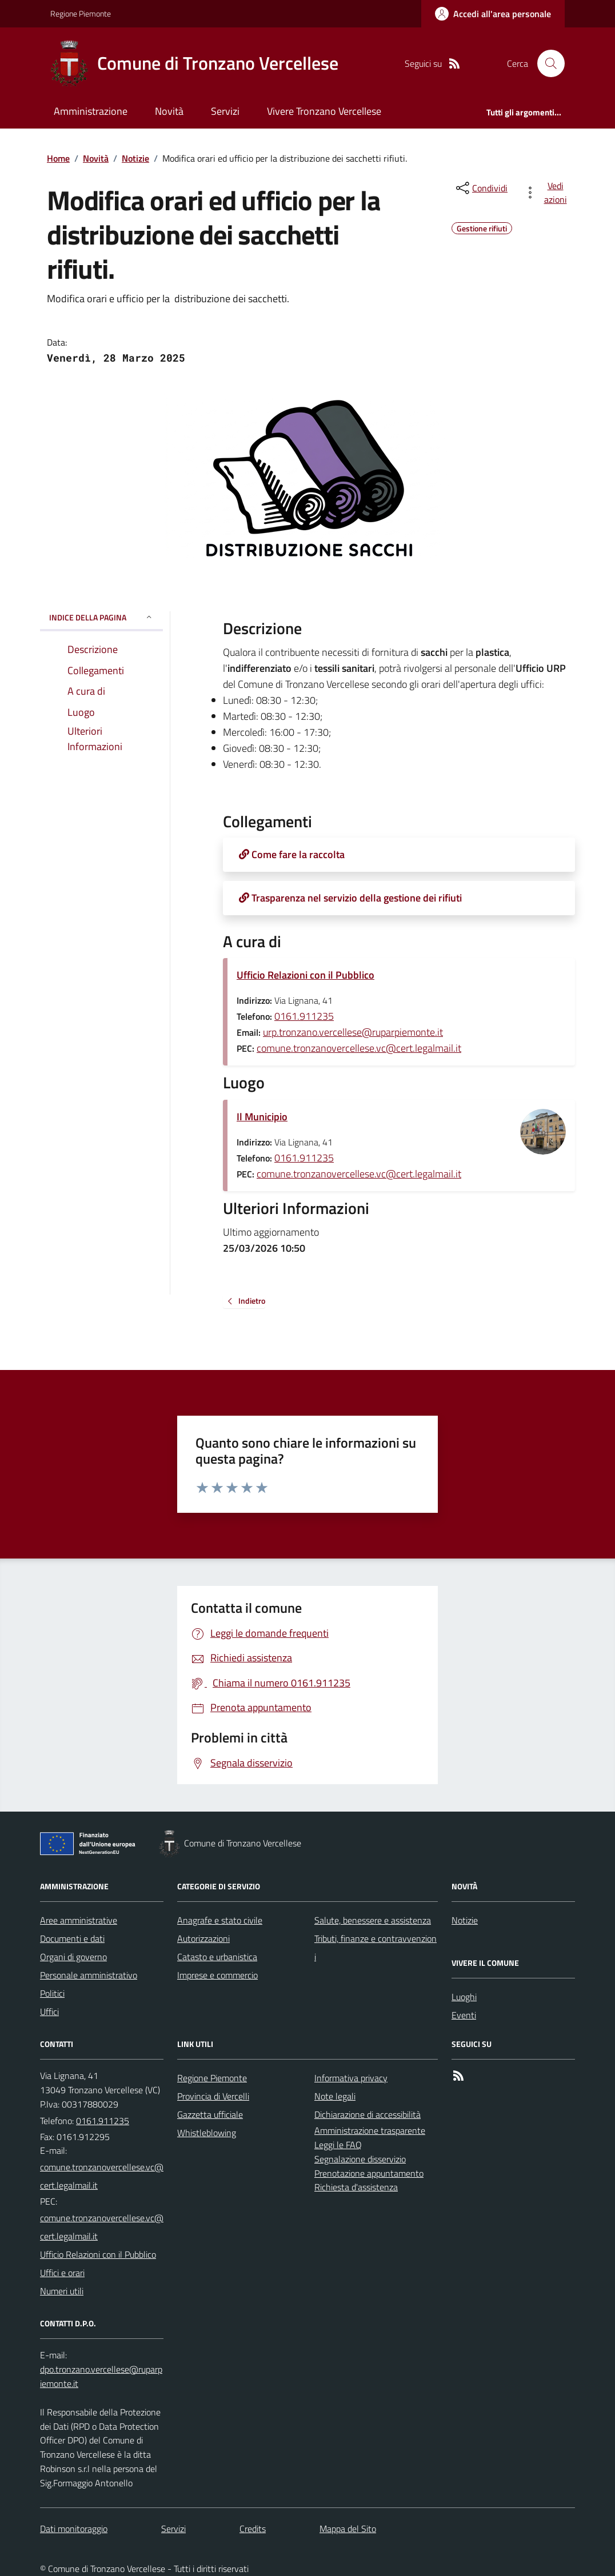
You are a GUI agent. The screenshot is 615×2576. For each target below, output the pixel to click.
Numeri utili (61, 2291)
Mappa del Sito (348, 2528)
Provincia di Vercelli (213, 2096)
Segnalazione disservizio (360, 2159)
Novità (169, 111)
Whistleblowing (206, 2133)
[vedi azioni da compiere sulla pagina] (547, 192)
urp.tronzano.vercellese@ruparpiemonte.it (353, 1032)
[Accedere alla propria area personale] (493, 13)
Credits (252, 2528)
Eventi (464, 2015)
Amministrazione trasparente (369, 2130)
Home (58, 158)
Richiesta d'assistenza (356, 2187)
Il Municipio (262, 1116)
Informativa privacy (351, 2078)
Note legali (335, 2096)
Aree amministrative (78, 1920)
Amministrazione (90, 111)
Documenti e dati (72, 1938)
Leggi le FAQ (338, 2145)
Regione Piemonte (80, 13)
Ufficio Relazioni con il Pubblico (305, 975)
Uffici (49, 2011)
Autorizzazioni (203, 1938)
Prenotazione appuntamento (369, 2173)
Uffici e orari (62, 2272)
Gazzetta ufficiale (210, 2114)
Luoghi (464, 1997)
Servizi (225, 111)
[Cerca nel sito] (546, 63)
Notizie (135, 158)
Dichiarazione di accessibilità (367, 2114)
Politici (52, 1993)
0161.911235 (304, 1016)
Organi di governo (73, 1957)
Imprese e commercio (217, 1975)
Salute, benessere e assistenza (372, 1920)
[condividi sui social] (481, 188)
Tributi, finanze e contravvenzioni (375, 1948)
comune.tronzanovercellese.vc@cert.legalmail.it (359, 1048)
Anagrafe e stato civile (219, 1920)
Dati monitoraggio (73, 2528)
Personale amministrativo (88, 1975)
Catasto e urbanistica (217, 1957)
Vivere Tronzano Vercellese (324, 111)
